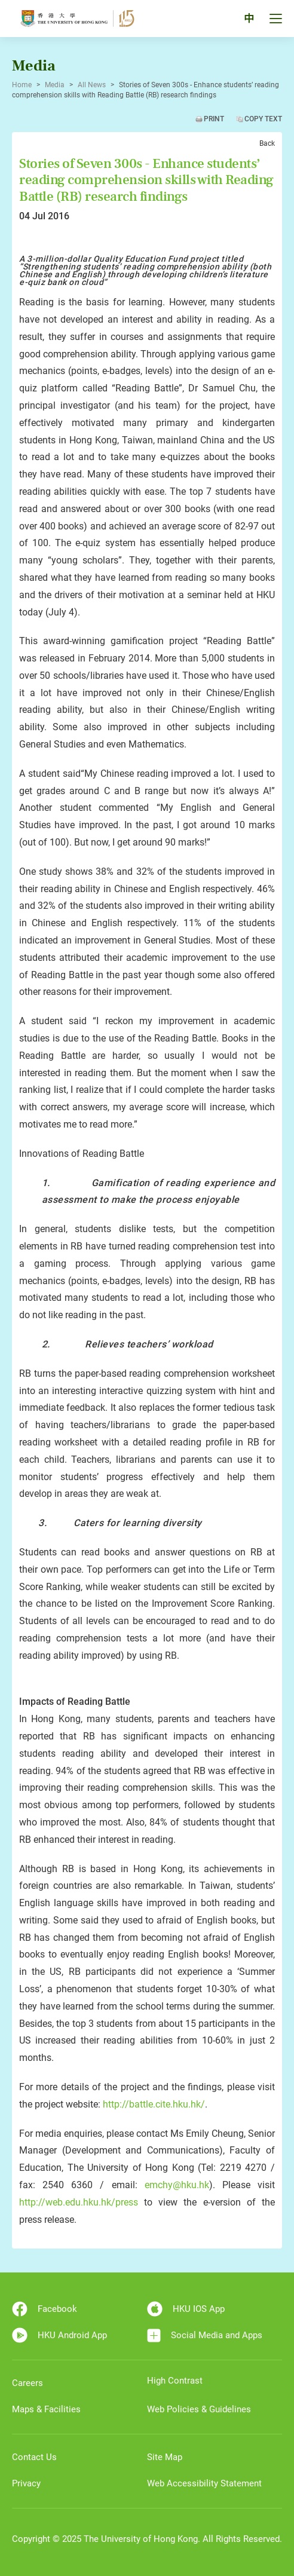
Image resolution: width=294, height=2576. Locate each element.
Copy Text (263, 119)
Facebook (44, 2309)
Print (214, 119)
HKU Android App (59, 2335)
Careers (27, 2383)
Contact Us (34, 2457)
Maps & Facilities (46, 2409)
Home (22, 85)
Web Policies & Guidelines (199, 2409)
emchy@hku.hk (177, 2185)
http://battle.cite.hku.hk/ (154, 2104)
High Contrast (175, 2380)
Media (55, 85)
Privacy (26, 2483)
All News (92, 85)
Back (267, 143)
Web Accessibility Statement (204, 2483)
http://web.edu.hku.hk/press (78, 2202)
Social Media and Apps (204, 2335)
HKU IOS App (186, 2309)
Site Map (164, 2457)
